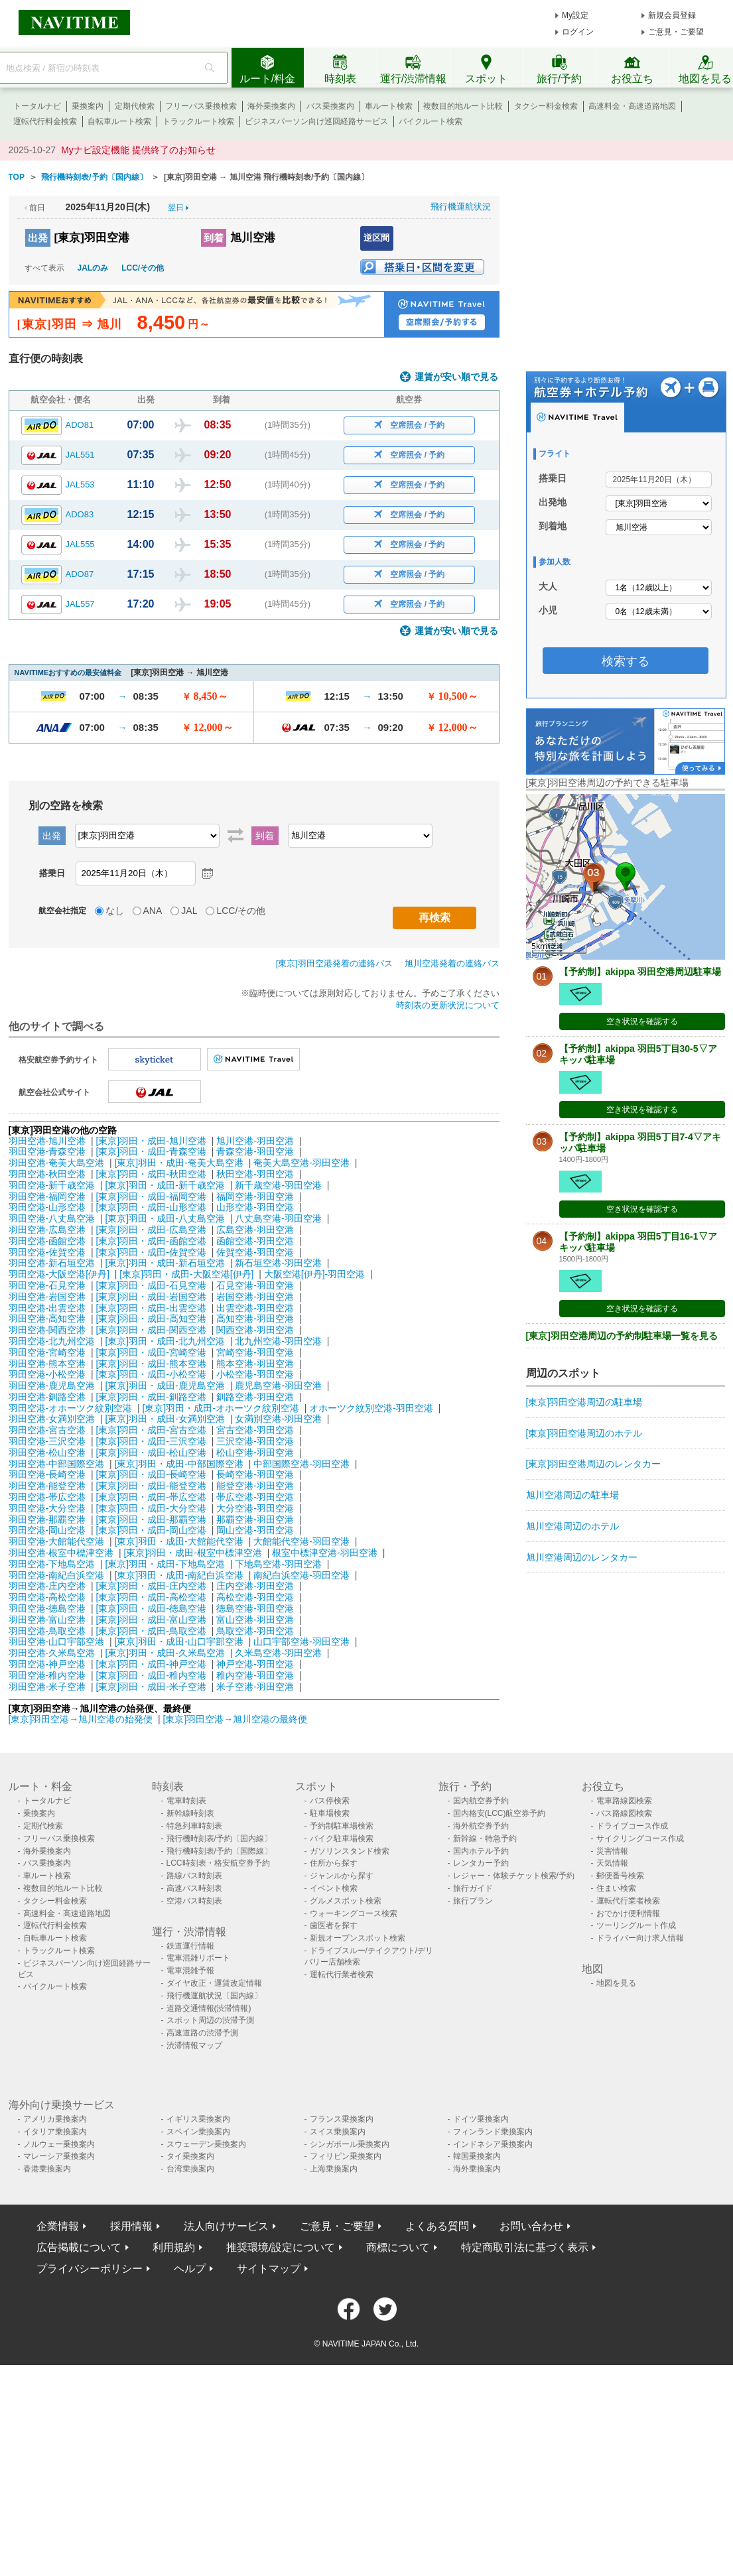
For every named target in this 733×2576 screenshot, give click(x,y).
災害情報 (612, 1851)
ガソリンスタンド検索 (349, 1851)
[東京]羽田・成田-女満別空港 (164, 1418)
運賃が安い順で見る (456, 377)
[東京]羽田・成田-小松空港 (151, 1374)
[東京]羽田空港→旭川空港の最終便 (235, 1719)
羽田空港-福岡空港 (47, 1196)
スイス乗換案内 (338, 2131)
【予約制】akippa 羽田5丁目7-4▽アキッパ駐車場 (640, 1142)
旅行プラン (473, 1900)
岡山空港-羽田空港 (255, 1530)
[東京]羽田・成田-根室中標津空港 (192, 1552)
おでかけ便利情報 (628, 1913)
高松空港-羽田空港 (255, 1597)
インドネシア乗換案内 (493, 2144)
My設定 (575, 15)
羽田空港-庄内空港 (47, 1585)
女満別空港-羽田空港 (278, 1418)
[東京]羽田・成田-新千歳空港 (164, 1185)
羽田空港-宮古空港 (47, 1430)
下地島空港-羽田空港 (278, 1564)
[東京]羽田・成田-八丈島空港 (164, 1218)
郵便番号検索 (620, 1875)
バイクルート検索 (430, 121)
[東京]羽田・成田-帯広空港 (151, 1497)
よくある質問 (437, 2226)
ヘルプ (190, 2268)
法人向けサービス (226, 2226)
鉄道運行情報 (190, 1946)
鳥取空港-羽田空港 (255, 1631)
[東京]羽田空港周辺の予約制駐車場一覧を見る (622, 1335)
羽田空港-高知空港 (47, 1318)
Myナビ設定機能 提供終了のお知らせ (138, 150)
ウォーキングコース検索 (353, 1913)
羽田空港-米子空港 (47, 1686)
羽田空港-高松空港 (47, 1597)
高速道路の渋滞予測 (202, 2032)
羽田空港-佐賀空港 (47, 1252)
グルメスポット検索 (345, 1900)
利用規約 (174, 2247)
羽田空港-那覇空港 (47, 1519)
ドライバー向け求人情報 (640, 1938)
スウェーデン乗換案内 (206, 2144)
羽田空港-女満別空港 (52, 1418)
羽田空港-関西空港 (47, 1329)
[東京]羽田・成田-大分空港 (151, 1508)
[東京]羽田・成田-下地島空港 (164, 1564)
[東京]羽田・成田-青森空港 (151, 1151)
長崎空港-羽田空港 (255, 1474)
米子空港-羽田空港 (255, 1686)
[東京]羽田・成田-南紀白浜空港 (178, 1575)
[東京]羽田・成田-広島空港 (151, 1229)
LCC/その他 (142, 268)
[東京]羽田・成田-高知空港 (151, 1318)
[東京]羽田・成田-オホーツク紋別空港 (220, 1408)
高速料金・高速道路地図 (632, 106)
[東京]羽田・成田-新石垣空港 (164, 1262)
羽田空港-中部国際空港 (57, 1463)
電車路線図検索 (624, 1800)
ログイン (578, 31)
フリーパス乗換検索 (201, 106)
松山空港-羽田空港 (255, 1452)
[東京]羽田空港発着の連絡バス (334, 963)
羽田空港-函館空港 (47, 1241)
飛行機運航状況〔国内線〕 (214, 1995)
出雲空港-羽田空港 (255, 1308)
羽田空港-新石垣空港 (52, 1262)
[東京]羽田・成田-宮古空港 (151, 1430)
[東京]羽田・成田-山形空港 (151, 1207)
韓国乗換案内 (477, 2156)
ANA (153, 910)
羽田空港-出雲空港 (47, 1308)
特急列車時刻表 (194, 1826)
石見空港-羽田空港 (255, 1285)
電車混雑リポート (198, 1958)
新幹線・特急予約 (485, 1838)
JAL (189, 910)
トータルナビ (37, 106)
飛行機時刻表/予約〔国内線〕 (219, 1838)
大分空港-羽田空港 (255, 1508)
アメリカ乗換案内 (55, 2119)
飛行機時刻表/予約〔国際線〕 (219, 1851)
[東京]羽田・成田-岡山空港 (151, 1530)
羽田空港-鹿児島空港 (52, 1385)
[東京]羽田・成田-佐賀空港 (151, 1252)
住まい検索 (616, 1888)
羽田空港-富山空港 (47, 1619)
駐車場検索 (330, 1813)
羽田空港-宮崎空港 (47, 1352)
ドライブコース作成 (632, 1826)
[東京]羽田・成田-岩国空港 (151, 1296)
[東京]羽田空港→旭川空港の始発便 (82, 1719)
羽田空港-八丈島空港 (52, 1218)
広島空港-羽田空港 (255, 1229)
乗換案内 (87, 106)
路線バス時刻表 (194, 1875)
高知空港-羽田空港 (255, 1318)
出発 (38, 237)
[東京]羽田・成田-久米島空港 (164, 1652)
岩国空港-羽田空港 (255, 1296)
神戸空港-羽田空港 (255, 1664)
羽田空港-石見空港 (47, 1285)
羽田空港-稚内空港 (47, 1675)
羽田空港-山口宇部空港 (57, 1641)
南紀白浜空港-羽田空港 (301, 1575)
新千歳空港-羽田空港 (278, 1185)
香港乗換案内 (47, 2168)
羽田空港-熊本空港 (47, 1363)
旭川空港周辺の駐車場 (572, 1495)
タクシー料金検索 (546, 106)
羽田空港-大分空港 (47, 1508)
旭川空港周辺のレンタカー (581, 1557)
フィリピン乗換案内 (345, 2156)
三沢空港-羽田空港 (255, 1441)
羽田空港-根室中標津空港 (61, 1552)
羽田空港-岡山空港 (47, 1530)
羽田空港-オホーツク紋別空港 (71, 1408)
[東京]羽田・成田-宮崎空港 (151, 1352)
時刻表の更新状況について (448, 1005)
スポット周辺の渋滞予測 (210, 2020)
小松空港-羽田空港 (255, 1374)
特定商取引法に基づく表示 (524, 2247)
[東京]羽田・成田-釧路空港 (151, 1396)
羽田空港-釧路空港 (47, 1396)
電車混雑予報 (190, 1970)
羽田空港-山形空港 (47, 1207)
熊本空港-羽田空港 (255, 1363)
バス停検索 (330, 1800)
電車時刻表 (186, 1800)
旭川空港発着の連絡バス (452, 963)
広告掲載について (78, 2247)
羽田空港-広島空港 (47, 1229)
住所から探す (334, 1863)
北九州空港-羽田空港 (278, 1341)
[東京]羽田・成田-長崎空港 (151, 1474)
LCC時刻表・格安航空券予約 (218, 1863)
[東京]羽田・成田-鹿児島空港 (164, 1385)
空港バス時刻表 (194, 1900)
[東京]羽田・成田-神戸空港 (151, 1664)
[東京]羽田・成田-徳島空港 (151, 1608)
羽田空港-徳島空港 (47, 1608)
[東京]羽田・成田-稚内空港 (151, 1675)
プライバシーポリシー (89, 2268)
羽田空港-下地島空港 (52, 1564)
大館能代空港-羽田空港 (301, 1541)
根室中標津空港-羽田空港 (324, 1552)
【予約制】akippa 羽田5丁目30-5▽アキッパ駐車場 (638, 1054)
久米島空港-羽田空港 (278, 1652)
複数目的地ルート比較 (463, 106)
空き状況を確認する (642, 1021)
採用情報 (131, 2226)
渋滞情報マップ (194, 2045)
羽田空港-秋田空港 (47, 1174)
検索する (625, 661)
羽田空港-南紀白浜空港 (57, 1575)
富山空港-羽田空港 (255, 1619)
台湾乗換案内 (190, 2168)
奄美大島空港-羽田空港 (301, 1162)
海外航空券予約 (481, 1826)
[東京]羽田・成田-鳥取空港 (151, 1631)
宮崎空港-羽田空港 (255, 1352)
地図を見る (616, 1983)
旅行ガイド (473, 1888)
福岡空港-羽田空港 (255, 1196)
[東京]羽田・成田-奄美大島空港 (178, 1162)
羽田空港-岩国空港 (47, 1296)
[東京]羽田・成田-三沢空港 (151, 1441)
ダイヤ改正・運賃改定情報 (214, 1983)
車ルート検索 (389, 106)
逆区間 (376, 238)
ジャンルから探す (341, 1875)
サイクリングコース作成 (640, 1838)
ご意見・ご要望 (676, 31)
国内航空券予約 (481, 1800)
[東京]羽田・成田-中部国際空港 (178, 1463)
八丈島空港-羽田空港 (278, 1218)
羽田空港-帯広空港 (47, 1497)
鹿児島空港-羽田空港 (278, 1385)
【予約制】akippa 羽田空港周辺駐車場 (640, 971)
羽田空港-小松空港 (47, 1374)
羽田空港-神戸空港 (47, 1664)
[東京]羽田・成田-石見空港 (151, 1285)
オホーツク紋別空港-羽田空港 (371, 1408)
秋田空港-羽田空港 (255, 1174)
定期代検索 (135, 106)
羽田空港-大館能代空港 (57, 1541)
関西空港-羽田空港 (255, 1329)
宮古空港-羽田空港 (255, 1430)
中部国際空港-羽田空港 (301, 1463)
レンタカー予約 (481, 1863)
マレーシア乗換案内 (59, 2156)
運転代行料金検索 (45, 121)
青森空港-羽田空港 (255, 1151)
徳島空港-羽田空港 (255, 1608)
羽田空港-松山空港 (47, 1452)
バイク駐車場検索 (341, 1838)
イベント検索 (334, 1888)
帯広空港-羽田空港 (255, 1497)
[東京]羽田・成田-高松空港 (151, 1597)
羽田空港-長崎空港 (47, 1474)
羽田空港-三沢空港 (47, 1441)
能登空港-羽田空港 (255, 1485)
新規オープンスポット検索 (357, 1938)
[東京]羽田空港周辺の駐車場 (584, 1402)
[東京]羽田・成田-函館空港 (151, 1241)
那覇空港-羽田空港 (255, 1519)
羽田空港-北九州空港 (52, 1341)
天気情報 (612, 1863)
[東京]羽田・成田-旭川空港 (151, 1140)
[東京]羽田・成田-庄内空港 (151, 1585)
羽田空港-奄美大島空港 (57, 1162)
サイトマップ (268, 2268)
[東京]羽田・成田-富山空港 (151, 1619)
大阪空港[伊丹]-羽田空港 (314, 1274)
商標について (398, 2247)
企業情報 (57, 2226)
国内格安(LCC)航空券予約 (499, 1813)
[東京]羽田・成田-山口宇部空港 (178, 1641)
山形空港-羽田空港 (255, 1207)
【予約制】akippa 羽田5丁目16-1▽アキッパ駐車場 (638, 1242)
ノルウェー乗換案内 (59, 2144)
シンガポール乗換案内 (349, 2144)
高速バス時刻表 (194, 1888)
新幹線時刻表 (190, 1813)
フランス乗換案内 (341, 2119)
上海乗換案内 (334, 2168)
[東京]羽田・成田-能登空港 (151, 1485)
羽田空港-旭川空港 (47, 1140)
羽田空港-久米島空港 (52, 1652)
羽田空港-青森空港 (47, 1151)
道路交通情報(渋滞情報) (209, 2008)
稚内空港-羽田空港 (255, 1675)
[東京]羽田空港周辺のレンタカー (593, 1463)
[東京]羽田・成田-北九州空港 (164, 1341)
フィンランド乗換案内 (493, 2131)
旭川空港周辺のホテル (572, 1526)
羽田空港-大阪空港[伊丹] (59, 1274)
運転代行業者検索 (341, 1974)
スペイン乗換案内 (198, 2131)
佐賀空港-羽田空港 (255, 1252)
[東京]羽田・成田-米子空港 (151, 1686)
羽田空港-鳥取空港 (47, 1631)
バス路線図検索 (624, 1813)
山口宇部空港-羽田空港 (301, 1641)
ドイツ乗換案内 (481, 2119)
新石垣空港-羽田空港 (278, 1262)
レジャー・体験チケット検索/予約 (513, 1875)
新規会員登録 (672, 15)
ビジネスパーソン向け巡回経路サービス (316, 121)
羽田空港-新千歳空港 (52, 1185)
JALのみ (93, 268)
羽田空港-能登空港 (47, 1485)
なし (114, 910)
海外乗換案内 (271, 106)
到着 (214, 237)
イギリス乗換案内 (198, 2119)
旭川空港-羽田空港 (255, 1140)
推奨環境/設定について (280, 2247)
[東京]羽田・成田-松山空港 (151, 1452)
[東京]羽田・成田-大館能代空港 (178, 1541)
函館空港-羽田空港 (255, 1241)
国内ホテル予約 (481, 1851)
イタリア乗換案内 (55, 2131)
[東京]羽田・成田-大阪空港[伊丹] (186, 1274)
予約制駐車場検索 (341, 1826)
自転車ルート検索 (119, 121)
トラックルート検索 (198, 121)
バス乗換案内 (330, 106)
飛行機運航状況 (461, 207)
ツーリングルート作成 (636, 1925)
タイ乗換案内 (190, 2156)
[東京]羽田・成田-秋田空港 (151, 1174)
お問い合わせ (531, 2226)
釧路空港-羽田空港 (255, 1396)
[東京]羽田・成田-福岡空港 (151, 1196)
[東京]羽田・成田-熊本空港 (151, 1363)
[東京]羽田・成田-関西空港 (151, 1329)
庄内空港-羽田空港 (255, 1585)
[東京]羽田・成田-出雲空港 (151, 1308)
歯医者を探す (334, 1925)
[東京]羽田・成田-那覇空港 (151, 1519)
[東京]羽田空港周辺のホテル (584, 1433)
